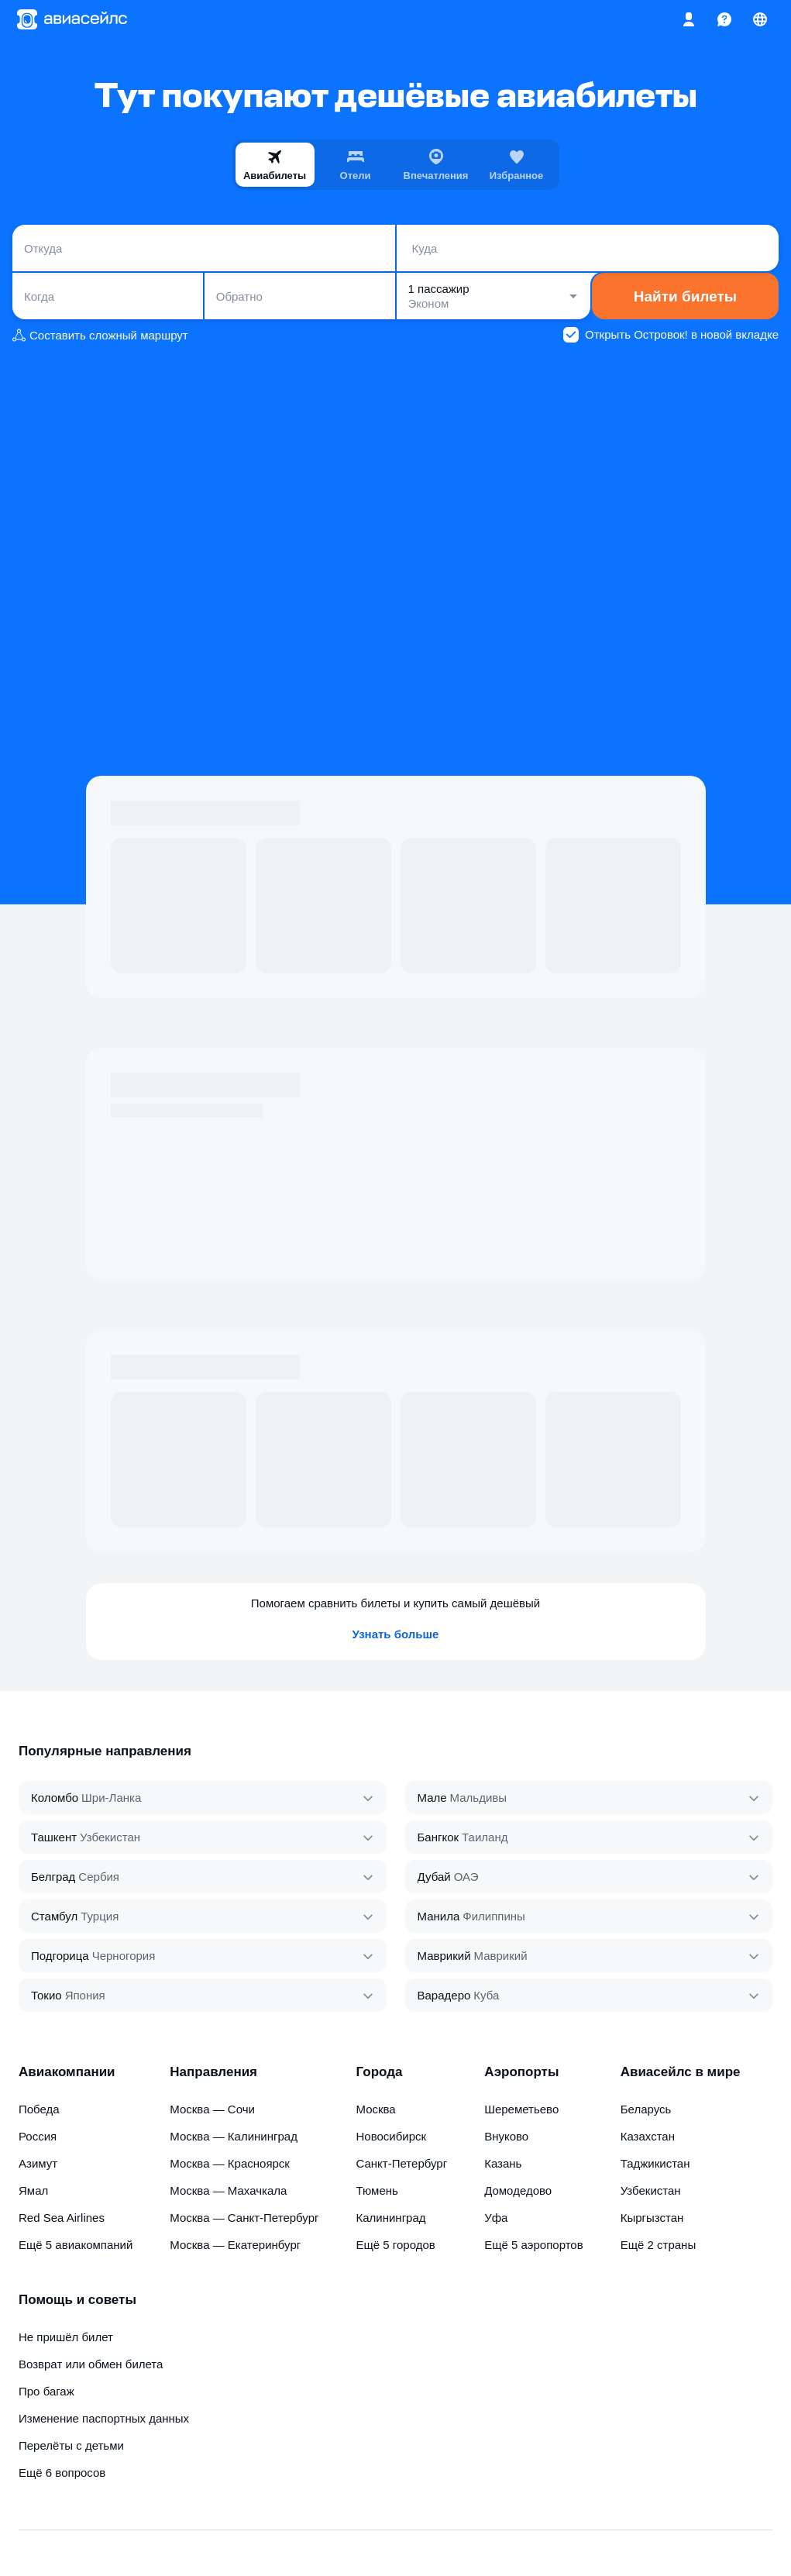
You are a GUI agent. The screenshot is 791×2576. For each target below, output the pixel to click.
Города (379, 2072)
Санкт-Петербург (401, 2163)
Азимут (38, 2163)
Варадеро (444, 1995)
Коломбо (54, 1797)
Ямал (33, 2190)
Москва (375, 2109)
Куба (486, 1995)
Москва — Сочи (212, 2109)
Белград (53, 1876)
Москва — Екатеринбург (235, 2244)
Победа (39, 2109)
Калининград (390, 2217)
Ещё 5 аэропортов (533, 2244)
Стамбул (54, 1916)
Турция (100, 1916)
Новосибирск (391, 2136)
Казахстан (648, 2136)
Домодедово (518, 2190)
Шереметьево (521, 2109)
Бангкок (438, 1837)
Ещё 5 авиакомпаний (75, 2244)
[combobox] (203, 248)
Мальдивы (478, 1797)
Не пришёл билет (66, 2337)
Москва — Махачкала (228, 2190)
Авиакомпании (67, 2072)
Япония (85, 1995)
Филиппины (494, 1916)
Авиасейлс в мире (681, 2072)
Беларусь (646, 2109)
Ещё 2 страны (658, 2244)
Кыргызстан (652, 2217)
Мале (432, 1797)
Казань (502, 2163)
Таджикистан (655, 2163)
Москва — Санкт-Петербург (244, 2217)
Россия (38, 2136)
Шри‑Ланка (111, 1797)
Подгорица (60, 1955)
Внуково (506, 2136)
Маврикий (444, 1955)
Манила (439, 1916)
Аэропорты (521, 2072)
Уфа (495, 2217)
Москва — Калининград (233, 2136)
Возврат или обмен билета (91, 2364)
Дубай (434, 1876)
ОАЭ (466, 1876)
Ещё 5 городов (395, 2244)
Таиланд (484, 1837)
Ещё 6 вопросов (62, 2472)
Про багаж (46, 2391)
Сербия (98, 1876)
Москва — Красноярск (230, 2163)
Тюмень (376, 2190)
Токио (46, 1995)
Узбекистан (110, 1837)
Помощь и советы (77, 2299)
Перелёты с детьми (71, 2445)
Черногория (124, 1955)
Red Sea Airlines (62, 2217)
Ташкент (54, 1837)
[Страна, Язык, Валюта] (760, 19)
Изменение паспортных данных (104, 2418)
